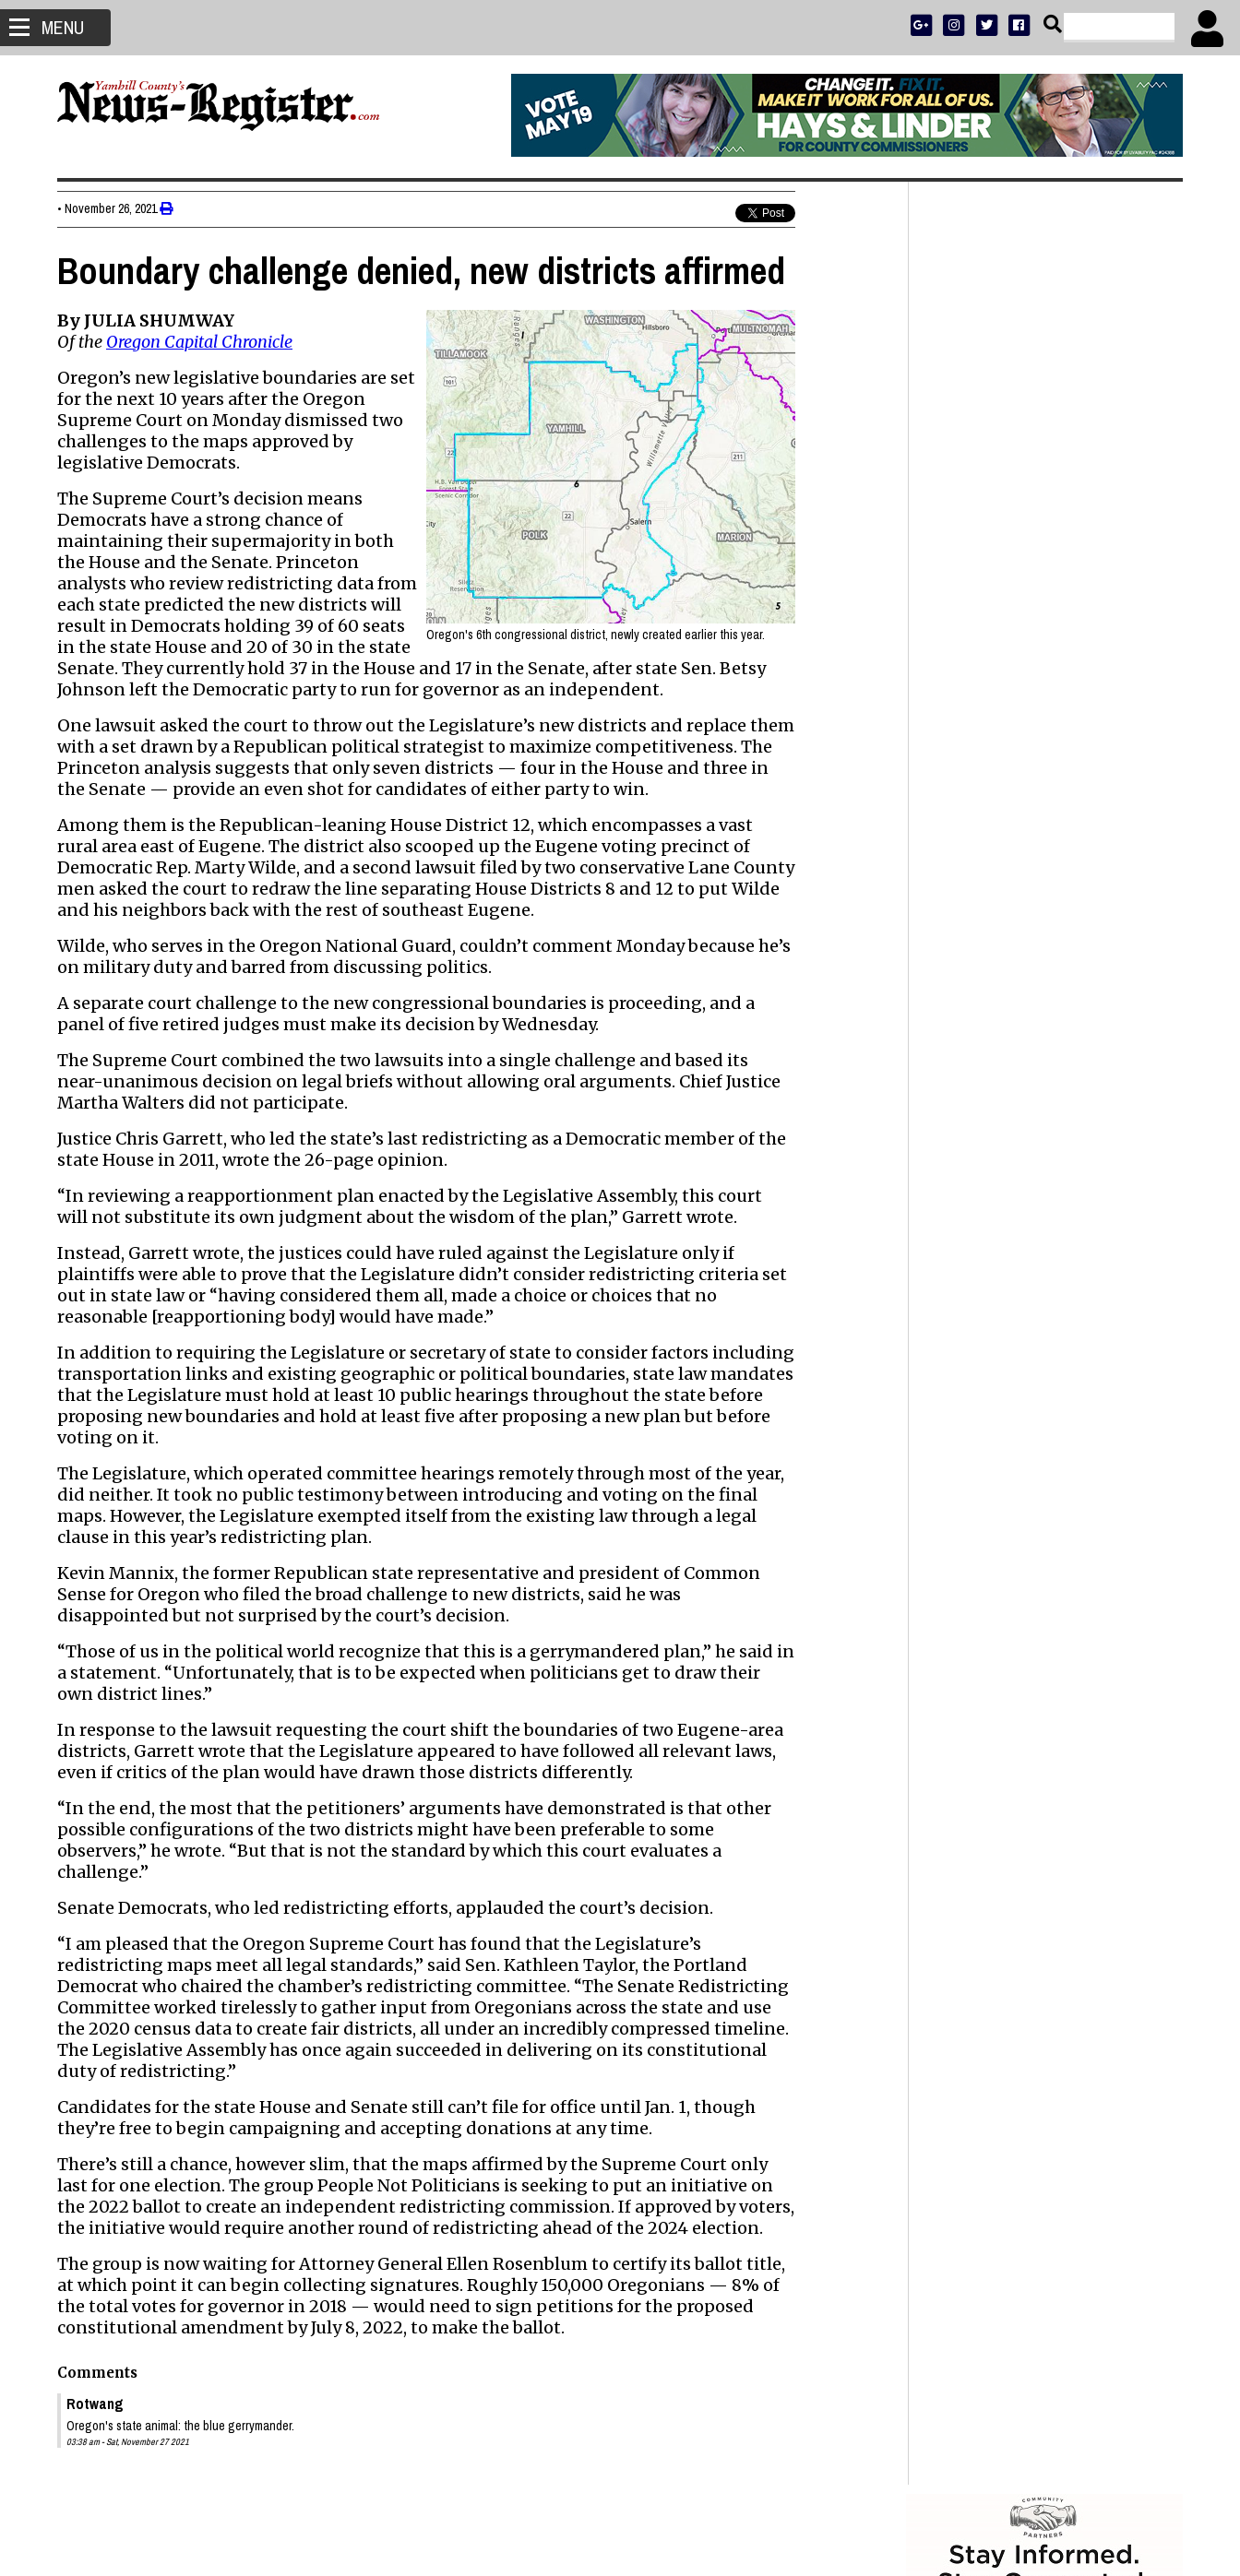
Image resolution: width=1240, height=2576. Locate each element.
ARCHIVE (1113, 596)
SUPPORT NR (1007, 620)
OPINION (1061, 596)
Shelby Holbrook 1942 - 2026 (1013, 1674)
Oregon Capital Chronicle (199, 341)
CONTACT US (1080, 620)
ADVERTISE (1017, 548)
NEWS (968, 596)
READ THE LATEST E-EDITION (1044, 572)
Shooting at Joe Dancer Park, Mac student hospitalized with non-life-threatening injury (1024, 1419)
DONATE (1142, 548)
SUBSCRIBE (953, 548)
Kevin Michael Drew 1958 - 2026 (1024, 1738)
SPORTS (1011, 596)
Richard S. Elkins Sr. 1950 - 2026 (1023, 1760)
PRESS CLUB (1084, 548)
